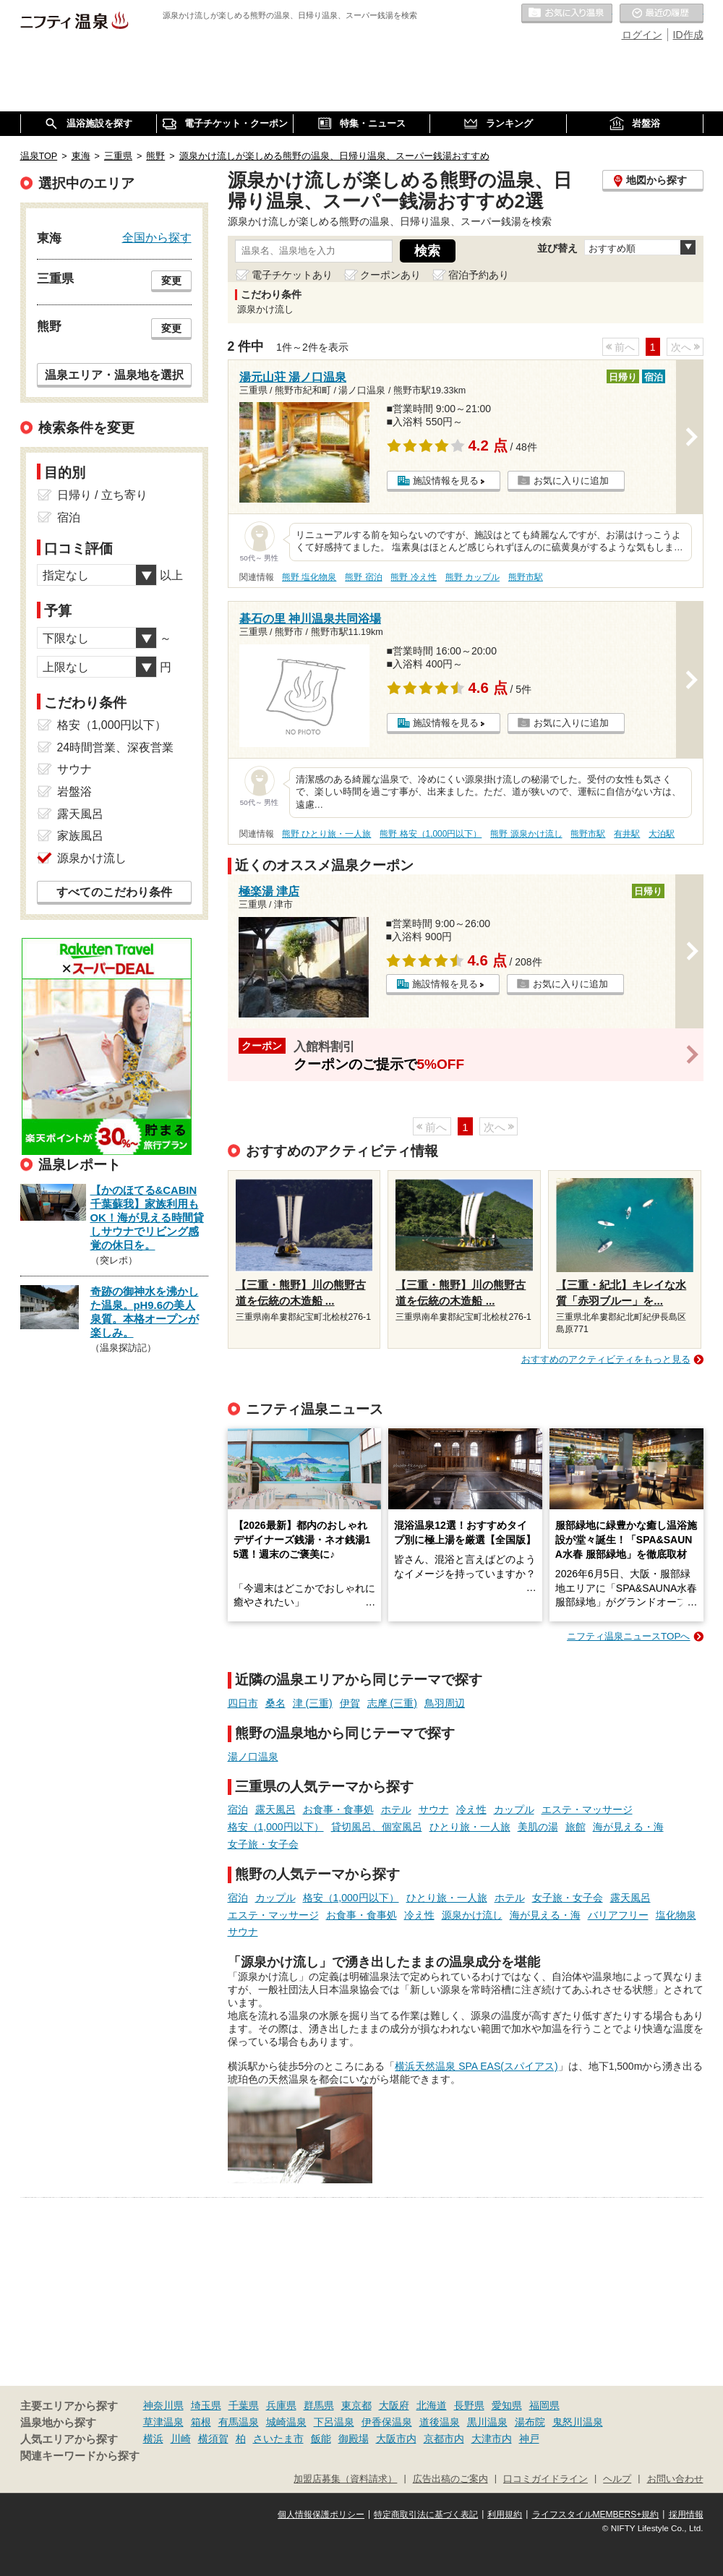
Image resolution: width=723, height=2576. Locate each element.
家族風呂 (80, 835)
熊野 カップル (472, 577)
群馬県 (319, 2405)
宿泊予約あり (478, 275)
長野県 (469, 2405)
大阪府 (394, 2405)
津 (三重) (313, 1703)
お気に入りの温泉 (566, 14)
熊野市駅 (525, 577)
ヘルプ (617, 2479)
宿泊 (238, 1809)
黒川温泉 (487, 2422)
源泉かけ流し (472, 1915)
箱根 (201, 2422)
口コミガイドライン (545, 2479)
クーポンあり (390, 275)
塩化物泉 (676, 1915)
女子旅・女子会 (263, 1844)
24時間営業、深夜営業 (115, 747)
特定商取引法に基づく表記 (426, 2514)
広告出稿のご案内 (450, 2479)
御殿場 (353, 2438)
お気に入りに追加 (571, 480)
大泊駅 (662, 834)
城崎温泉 (286, 2422)
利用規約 (504, 2514)
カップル (514, 1809)
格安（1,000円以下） (276, 1827)
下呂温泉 (334, 2422)
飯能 (321, 2438)
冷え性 (471, 1809)
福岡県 (544, 2405)
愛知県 (507, 2405)
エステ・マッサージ (587, 1809)
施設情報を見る (446, 480)
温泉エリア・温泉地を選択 (114, 374)
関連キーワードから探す (80, 2456)
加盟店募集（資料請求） (345, 2479)
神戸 (529, 2438)
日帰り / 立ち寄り (102, 495)
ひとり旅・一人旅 (469, 1827)
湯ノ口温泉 (253, 1756)
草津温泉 (163, 2422)
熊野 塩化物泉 (309, 577)
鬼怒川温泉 (577, 2422)
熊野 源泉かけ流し (526, 834)
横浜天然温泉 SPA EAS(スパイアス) (476, 2066)
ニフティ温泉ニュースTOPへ (628, 1636)
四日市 (243, 1703)
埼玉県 (206, 2405)
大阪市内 (396, 2438)
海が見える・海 (628, 1827)
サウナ (434, 1809)
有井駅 (627, 834)
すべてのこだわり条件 (114, 892)
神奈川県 (163, 2405)
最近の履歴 (661, 14)
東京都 (356, 2405)
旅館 (575, 1827)
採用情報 (686, 2514)
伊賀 (350, 1703)
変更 (171, 280)
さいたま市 (278, 2438)
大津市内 (491, 2438)
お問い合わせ (675, 2479)
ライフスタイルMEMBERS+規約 (595, 2514)
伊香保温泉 (387, 2422)
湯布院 (530, 2422)
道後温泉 (439, 2422)
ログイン (642, 34)
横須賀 (213, 2438)
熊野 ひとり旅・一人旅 (326, 834)
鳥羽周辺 (444, 1703)
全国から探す (157, 237)
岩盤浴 (74, 791)
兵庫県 (281, 2405)
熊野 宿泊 (363, 577)
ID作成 (688, 34)
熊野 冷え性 (413, 577)
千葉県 (243, 2405)
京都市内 (444, 2438)
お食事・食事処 (338, 1809)
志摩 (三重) (392, 1703)
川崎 (181, 2438)
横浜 (153, 2438)
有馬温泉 (238, 2422)
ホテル (396, 1809)
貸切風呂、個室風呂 (376, 1827)
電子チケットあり (292, 275)
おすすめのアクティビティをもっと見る (605, 1359)
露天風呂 (275, 1809)
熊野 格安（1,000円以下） (431, 834)
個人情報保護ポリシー (321, 2514)
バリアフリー (618, 1915)
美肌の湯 (538, 1827)
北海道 (431, 2405)
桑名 (275, 1703)
